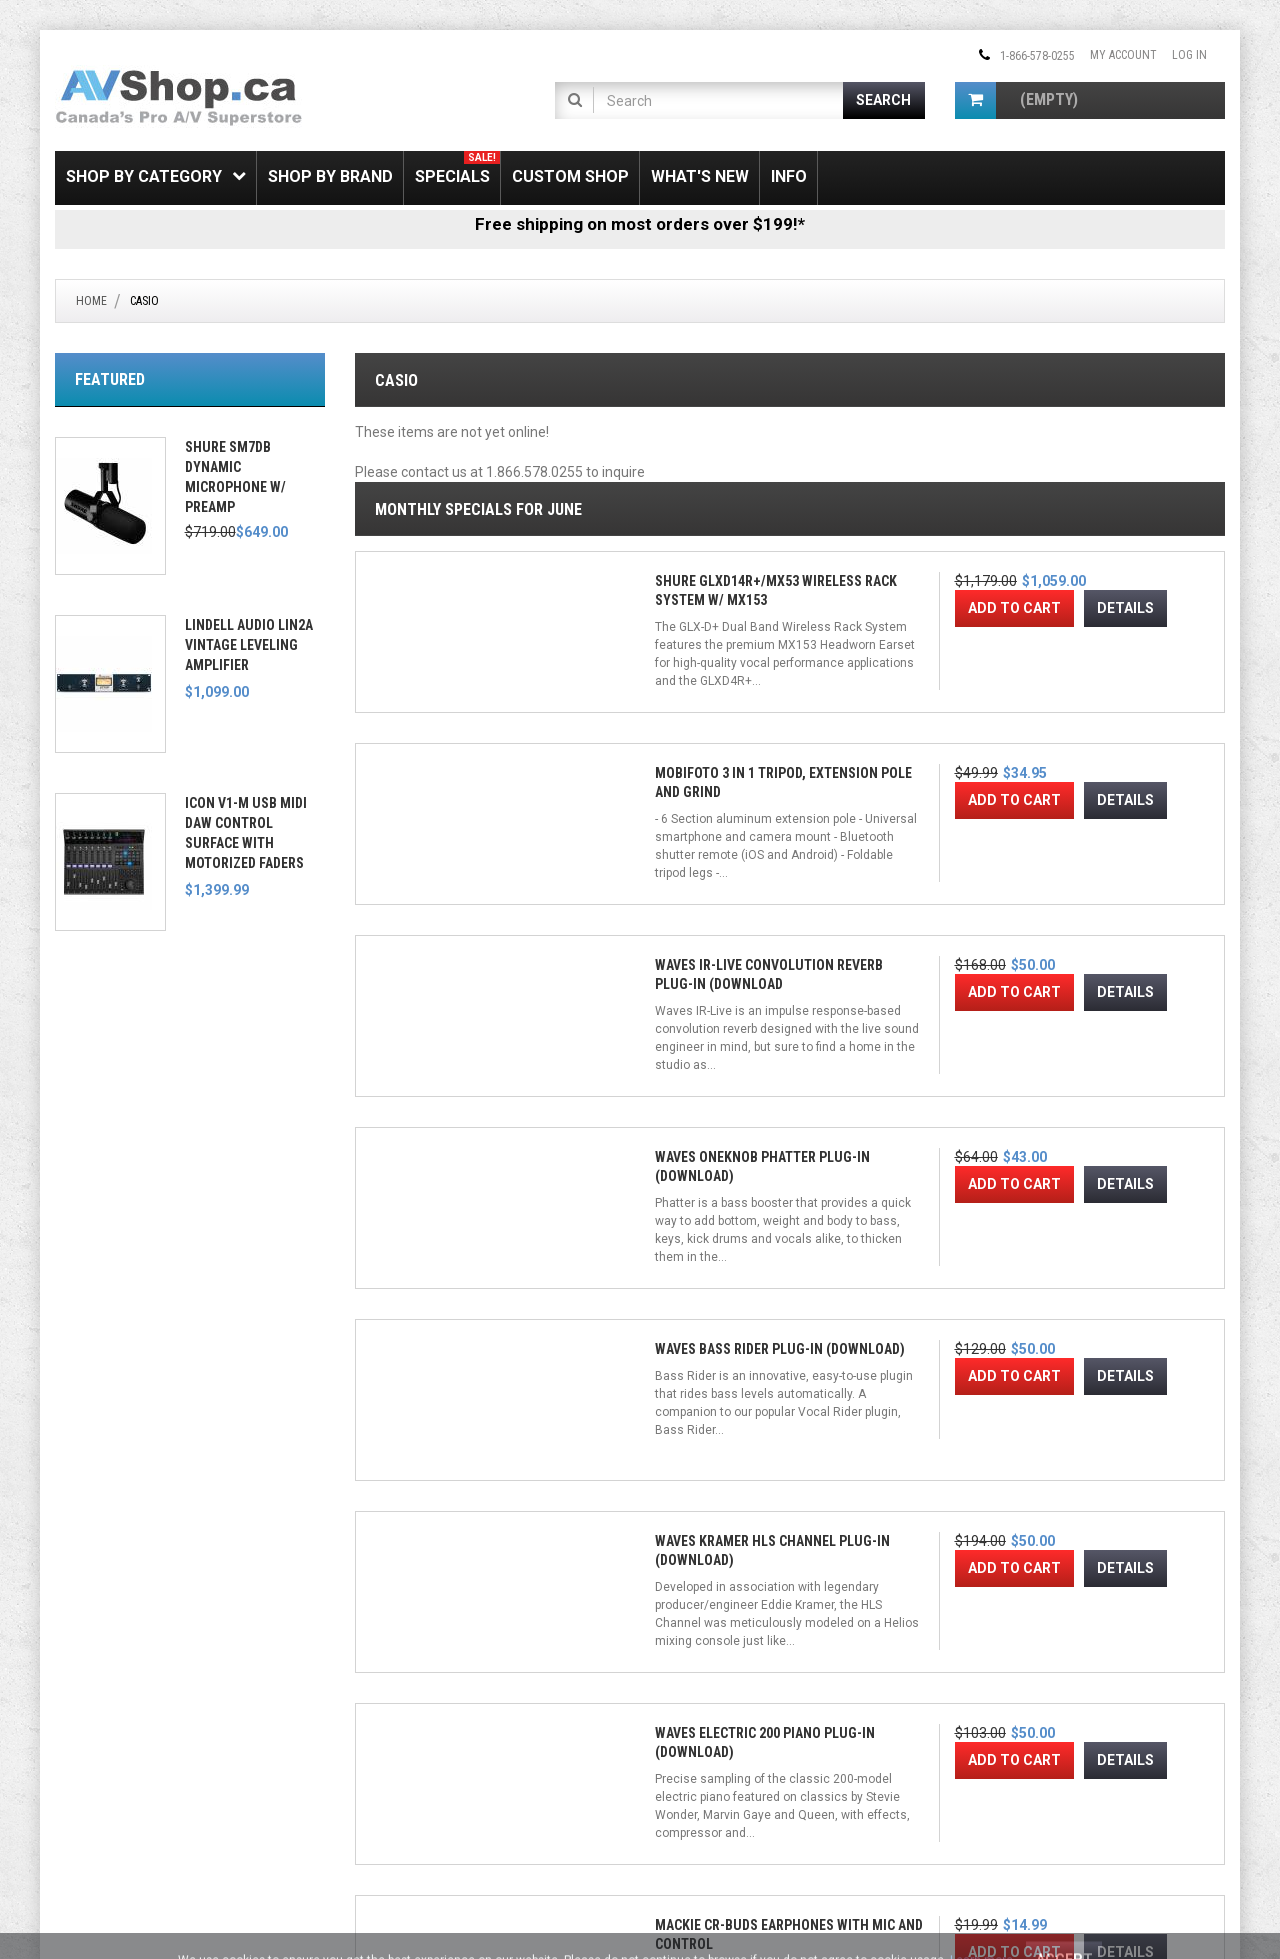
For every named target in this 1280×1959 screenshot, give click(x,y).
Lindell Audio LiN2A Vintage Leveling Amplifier (249, 645)
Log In (1189, 55)
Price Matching (96, 1736)
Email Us (993, 1724)
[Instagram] (735, 1694)
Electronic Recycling (112, 1805)
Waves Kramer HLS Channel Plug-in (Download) (660, 1102)
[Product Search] (719, 100)
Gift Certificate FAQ (407, 1759)
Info (789, 176)
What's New (700, 176)
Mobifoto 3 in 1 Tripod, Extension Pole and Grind (675, 752)
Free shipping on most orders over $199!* (640, 224)
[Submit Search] (884, 100)
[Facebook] (671, 1694)
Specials (457, 168)
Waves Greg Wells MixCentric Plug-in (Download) (889, 1452)
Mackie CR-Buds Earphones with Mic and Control (1117, 1102)
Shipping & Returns (106, 1690)
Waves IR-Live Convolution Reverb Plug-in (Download (894, 752)
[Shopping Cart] (975, 100)
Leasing (77, 1782)
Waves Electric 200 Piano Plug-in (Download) (887, 1102)
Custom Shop (570, 176)
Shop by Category (156, 176)
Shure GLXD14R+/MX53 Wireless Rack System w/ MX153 (449, 752)
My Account (1123, 55)
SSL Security (89, 1713)
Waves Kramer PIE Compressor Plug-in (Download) (444, 1452)
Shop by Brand (330, 176)
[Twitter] (703, 1694)
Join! (897, 1772)
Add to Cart (434, 851)
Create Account (398, 1713)
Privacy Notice (394, 1805)
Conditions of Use (612, 1904)
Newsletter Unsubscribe (421, 1736)
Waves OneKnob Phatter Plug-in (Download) (1104, 752)
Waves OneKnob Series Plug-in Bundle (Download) (674, 1452)
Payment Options (102, 1759)
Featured (110, 379)
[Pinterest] (767, 1694)
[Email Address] (762, 1771)
